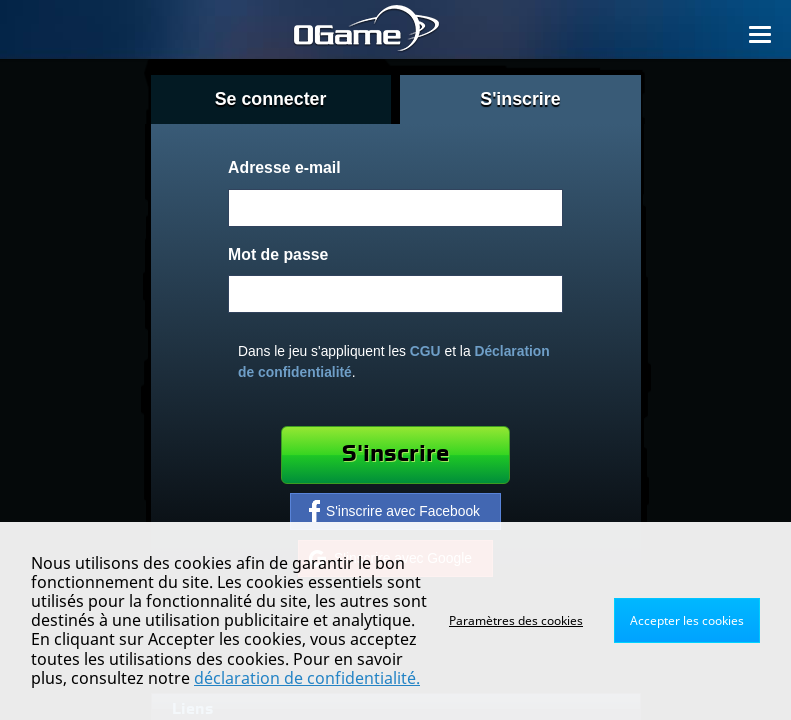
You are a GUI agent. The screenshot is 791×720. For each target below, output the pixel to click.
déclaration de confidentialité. (307, 678)
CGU (425, 351)
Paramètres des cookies (516, 620)
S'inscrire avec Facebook (394, 511)
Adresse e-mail (284, 167)
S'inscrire (395, 454)
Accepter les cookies (687, 620)
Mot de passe (278, 254)
